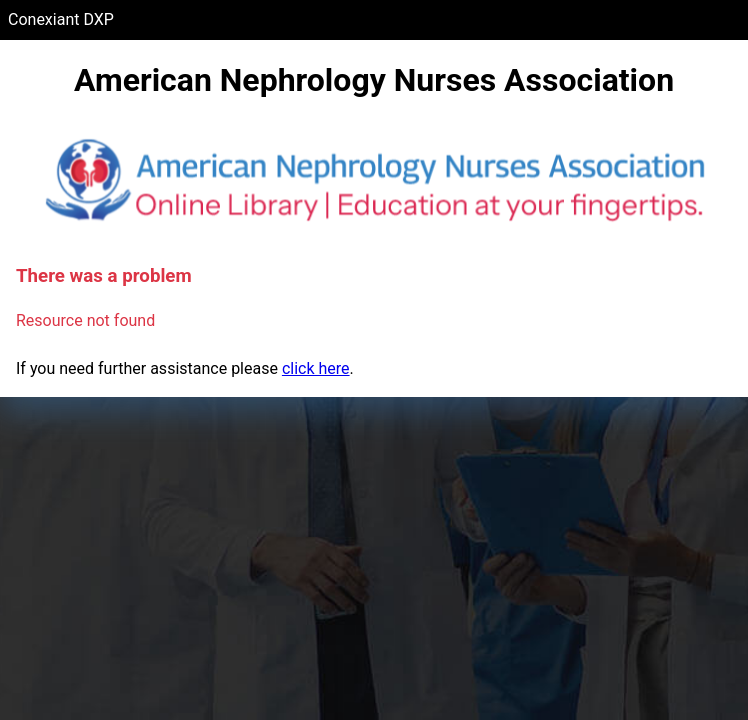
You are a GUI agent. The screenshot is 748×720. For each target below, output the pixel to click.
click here (316, 368)
